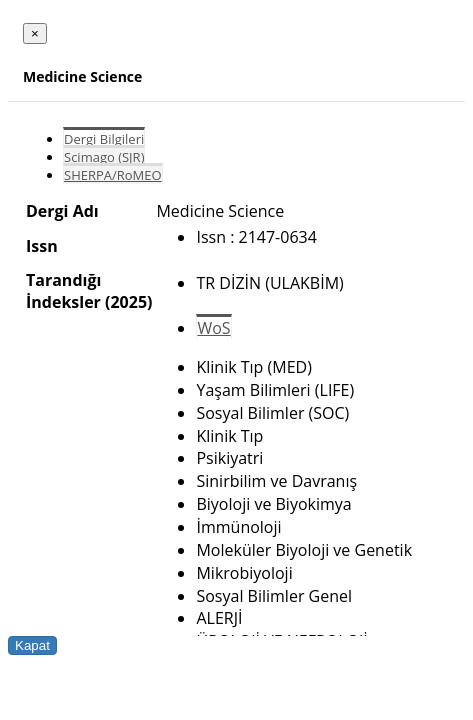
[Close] (35, 33)
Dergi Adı (62, 211)
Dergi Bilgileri (104, 139)
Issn (42, 246)
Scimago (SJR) (104, 157)
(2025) (128, 302)
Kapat (32, 645)
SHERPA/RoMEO (113, 175)
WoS (213, 328)
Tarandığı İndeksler (63, 291)
